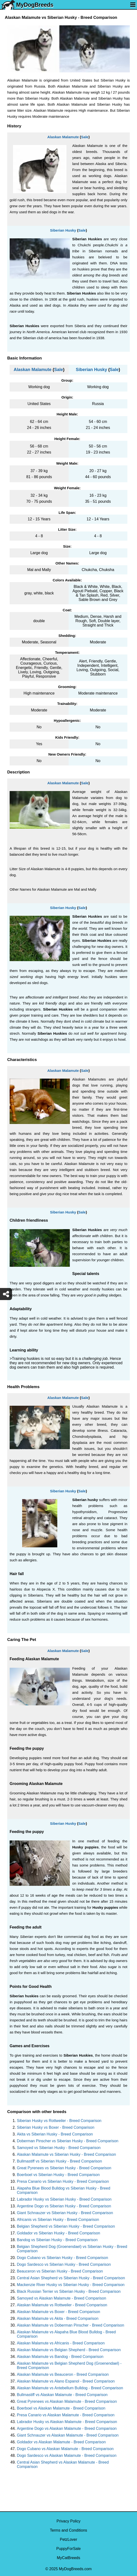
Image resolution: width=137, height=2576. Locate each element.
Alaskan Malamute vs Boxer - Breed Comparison (58, 2312)
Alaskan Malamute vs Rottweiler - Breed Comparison (62, 2305)
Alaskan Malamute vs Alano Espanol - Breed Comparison (66, 2381)
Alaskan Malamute (63, 137)
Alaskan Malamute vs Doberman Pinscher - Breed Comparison (70, 2325)
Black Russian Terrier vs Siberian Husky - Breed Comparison (69, 2291)
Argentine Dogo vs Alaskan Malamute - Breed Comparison (67, 2428)
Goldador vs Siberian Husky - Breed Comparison (58, 2233)
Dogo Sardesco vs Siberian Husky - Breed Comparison (64, 2264)
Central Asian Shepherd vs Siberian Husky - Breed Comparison (71, 2278)
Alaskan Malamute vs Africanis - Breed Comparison (61, 2343)
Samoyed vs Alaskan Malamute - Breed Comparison (61, 2298)
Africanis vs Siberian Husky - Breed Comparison (58, 2220)
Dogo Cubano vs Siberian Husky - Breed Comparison (62, 2258)
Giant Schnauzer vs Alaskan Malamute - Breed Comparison (67, 2435)
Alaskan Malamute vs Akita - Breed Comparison (57, 2318)
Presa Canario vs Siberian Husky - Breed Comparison (63, 2181)
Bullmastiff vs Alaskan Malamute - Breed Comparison (62, 2395)
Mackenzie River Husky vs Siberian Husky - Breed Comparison (70, 2285)
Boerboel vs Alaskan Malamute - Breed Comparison (61, 2408)
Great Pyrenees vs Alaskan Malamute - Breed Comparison (67, 2401)
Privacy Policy (69, 2521)
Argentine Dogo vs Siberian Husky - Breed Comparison (64, 2206)
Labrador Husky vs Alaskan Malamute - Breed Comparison (67, 2422)
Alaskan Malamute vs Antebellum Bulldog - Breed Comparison (70, 2388)
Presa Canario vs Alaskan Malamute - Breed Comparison (66, 2415)
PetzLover (68, 2539)
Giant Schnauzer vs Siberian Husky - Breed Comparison (65, 2213)
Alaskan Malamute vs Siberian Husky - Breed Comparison (66, 2154)
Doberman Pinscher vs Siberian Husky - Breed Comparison (67, 2141)
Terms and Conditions (68, 2530)
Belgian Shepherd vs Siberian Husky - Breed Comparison (66, 2226)
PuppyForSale (68, 2549)
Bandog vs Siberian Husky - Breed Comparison (57, 2240)
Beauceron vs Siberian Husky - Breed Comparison (60, 2271)
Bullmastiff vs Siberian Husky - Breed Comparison (59, 2161)
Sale (85, 137)
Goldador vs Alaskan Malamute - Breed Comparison (61, 2442)
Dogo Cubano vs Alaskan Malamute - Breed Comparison (65, 2449)
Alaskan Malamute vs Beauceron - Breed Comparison (63, 2374)
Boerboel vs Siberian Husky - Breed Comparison (58, 2175)
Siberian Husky (63, 230)
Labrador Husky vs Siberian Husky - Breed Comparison (64, 2199)
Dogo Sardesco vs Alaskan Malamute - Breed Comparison (67, 2455)
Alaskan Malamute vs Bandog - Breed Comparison (60, 2357)
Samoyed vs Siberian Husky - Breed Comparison (59, 2148)
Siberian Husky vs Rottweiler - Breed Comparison (59, 2121)
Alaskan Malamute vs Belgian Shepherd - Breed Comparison (69, 2350)
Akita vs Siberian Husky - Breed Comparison (55, 2134)
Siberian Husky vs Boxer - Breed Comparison (55, 2127)
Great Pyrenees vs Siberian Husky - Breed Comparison (64, 2168)
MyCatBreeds (68, 2558)
